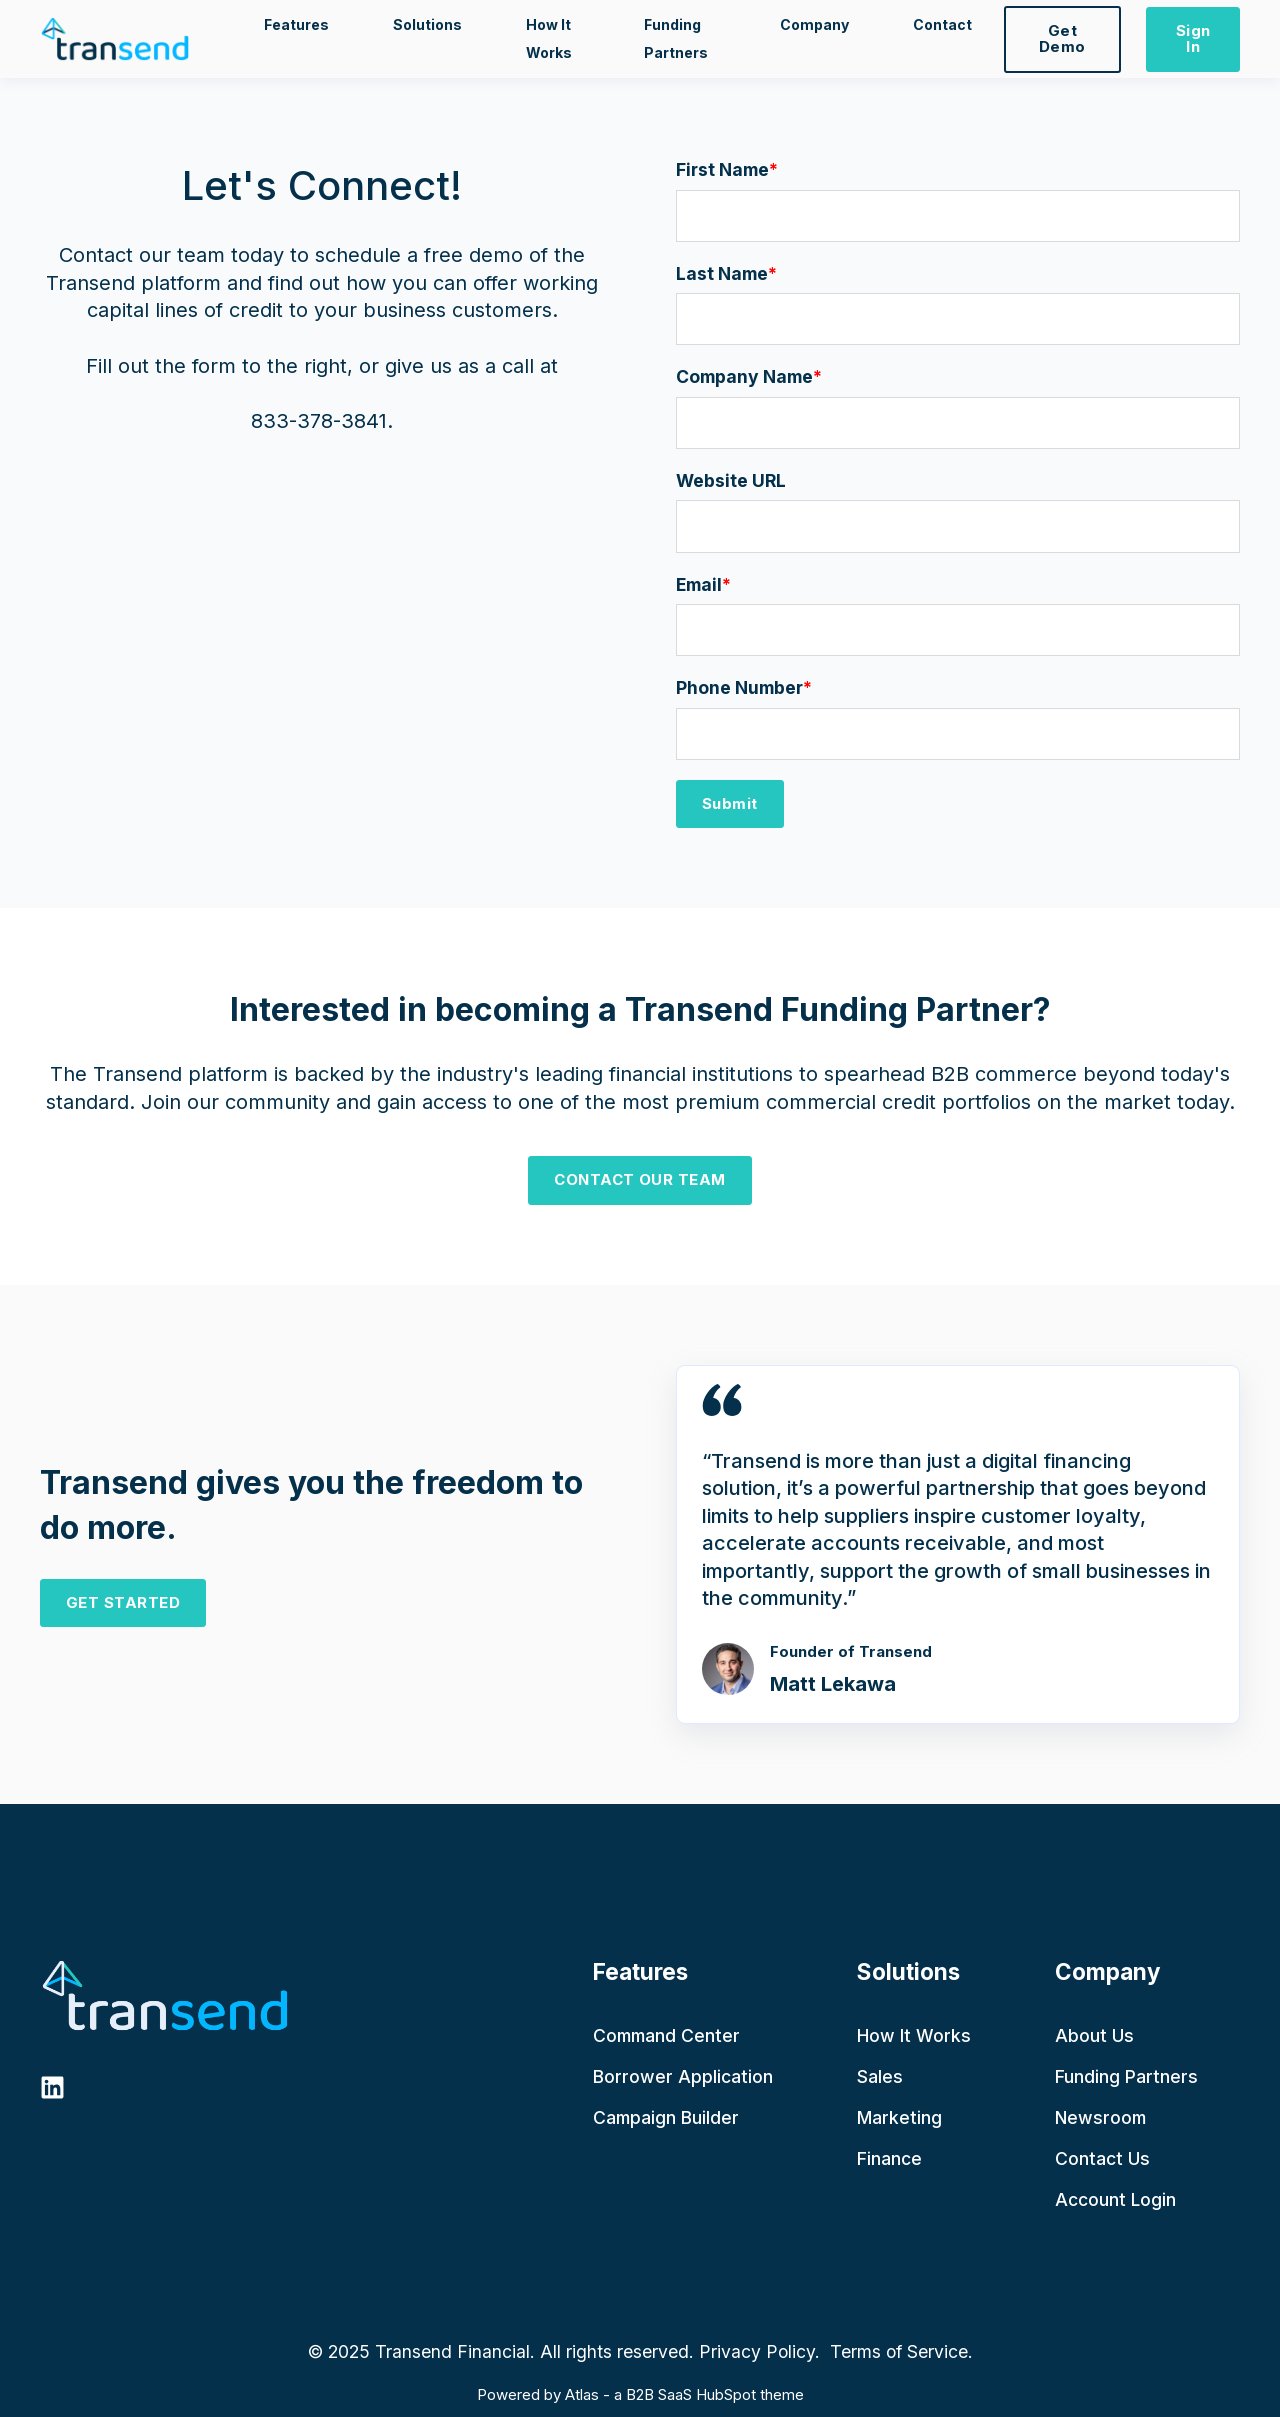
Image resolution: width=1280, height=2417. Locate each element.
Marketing (899, 2117)
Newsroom (1100, 2117)
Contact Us (1102, 2158)
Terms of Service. (899, 2351)
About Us (1094, 2035)
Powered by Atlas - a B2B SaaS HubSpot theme (640, 2394)
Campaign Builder (666, 2117)
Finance (889, 2158)
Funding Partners (1126, 2076)
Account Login (1115, 2199)
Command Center (666, 2035)
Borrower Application (683, 2076)
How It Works (914, 2035)
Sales (880, 2076)
